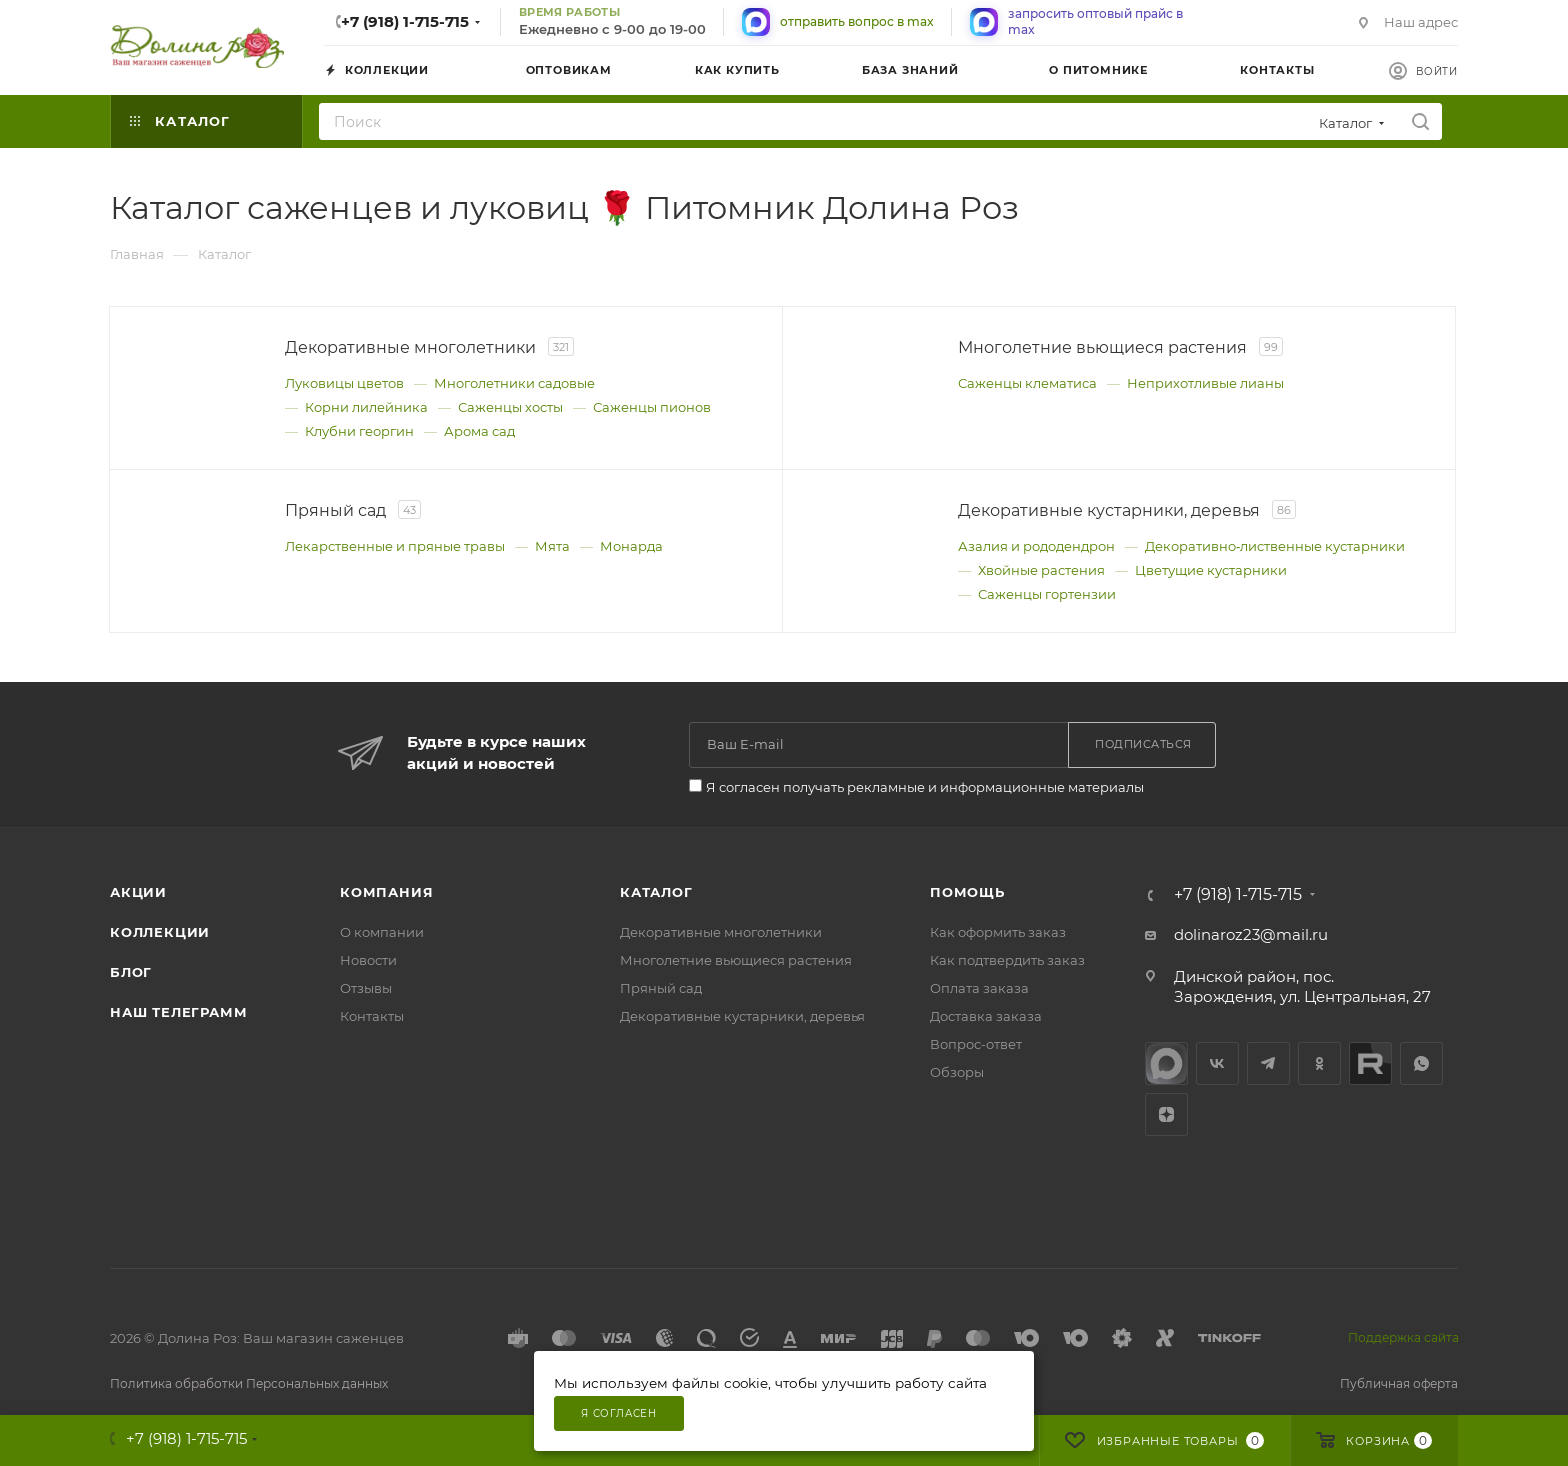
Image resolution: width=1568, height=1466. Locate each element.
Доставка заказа (986, 1016)
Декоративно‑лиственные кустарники (1275, 546)
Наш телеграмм (178, 1012)
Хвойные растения (1041, 570)
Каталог (656, 892)
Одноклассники (1319, 1063)
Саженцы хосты (510, 407)
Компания (386, 892)
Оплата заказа (979, 988)
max (1166, 1063)
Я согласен (619, 1413)
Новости (368, 960)
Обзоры (957, 1072)
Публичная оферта (1399, 1383)
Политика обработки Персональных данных (249, 1383)
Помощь (967, 892)
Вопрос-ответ (976, 1044)
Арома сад (479, 431)
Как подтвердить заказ (1007, 960)
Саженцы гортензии (1047, 594)
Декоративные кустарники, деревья (742, 1016)
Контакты (372, 1016)
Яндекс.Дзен (1166, 1114)
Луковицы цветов (344, 383)
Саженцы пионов (652, 407)
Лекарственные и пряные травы (395, 546)
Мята (552, 546)
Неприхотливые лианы (1205, 383)
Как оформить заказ (998, 932)
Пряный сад (661, 988)
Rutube (1370, 1063)
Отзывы (366, 988)
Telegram (1268, 1063)
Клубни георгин (359, 431)
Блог (131, 972)
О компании (382, 932)
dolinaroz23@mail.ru (1251, 934)
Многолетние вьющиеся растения (736, 960)
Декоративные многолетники (721, 932)
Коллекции (160, 932)
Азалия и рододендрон (1036, 546)
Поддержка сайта (1403, 1337)
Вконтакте (1217, 1063)
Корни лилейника (366, 407)
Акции (138, 892)
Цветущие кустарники (1211, 570)
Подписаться (1143, 744)
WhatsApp (1421, 1063)
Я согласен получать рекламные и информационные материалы (925, 787)
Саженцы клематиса (1027, 383)
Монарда (631, 546)
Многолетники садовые (514, 383)
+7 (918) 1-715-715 (405, 21)
